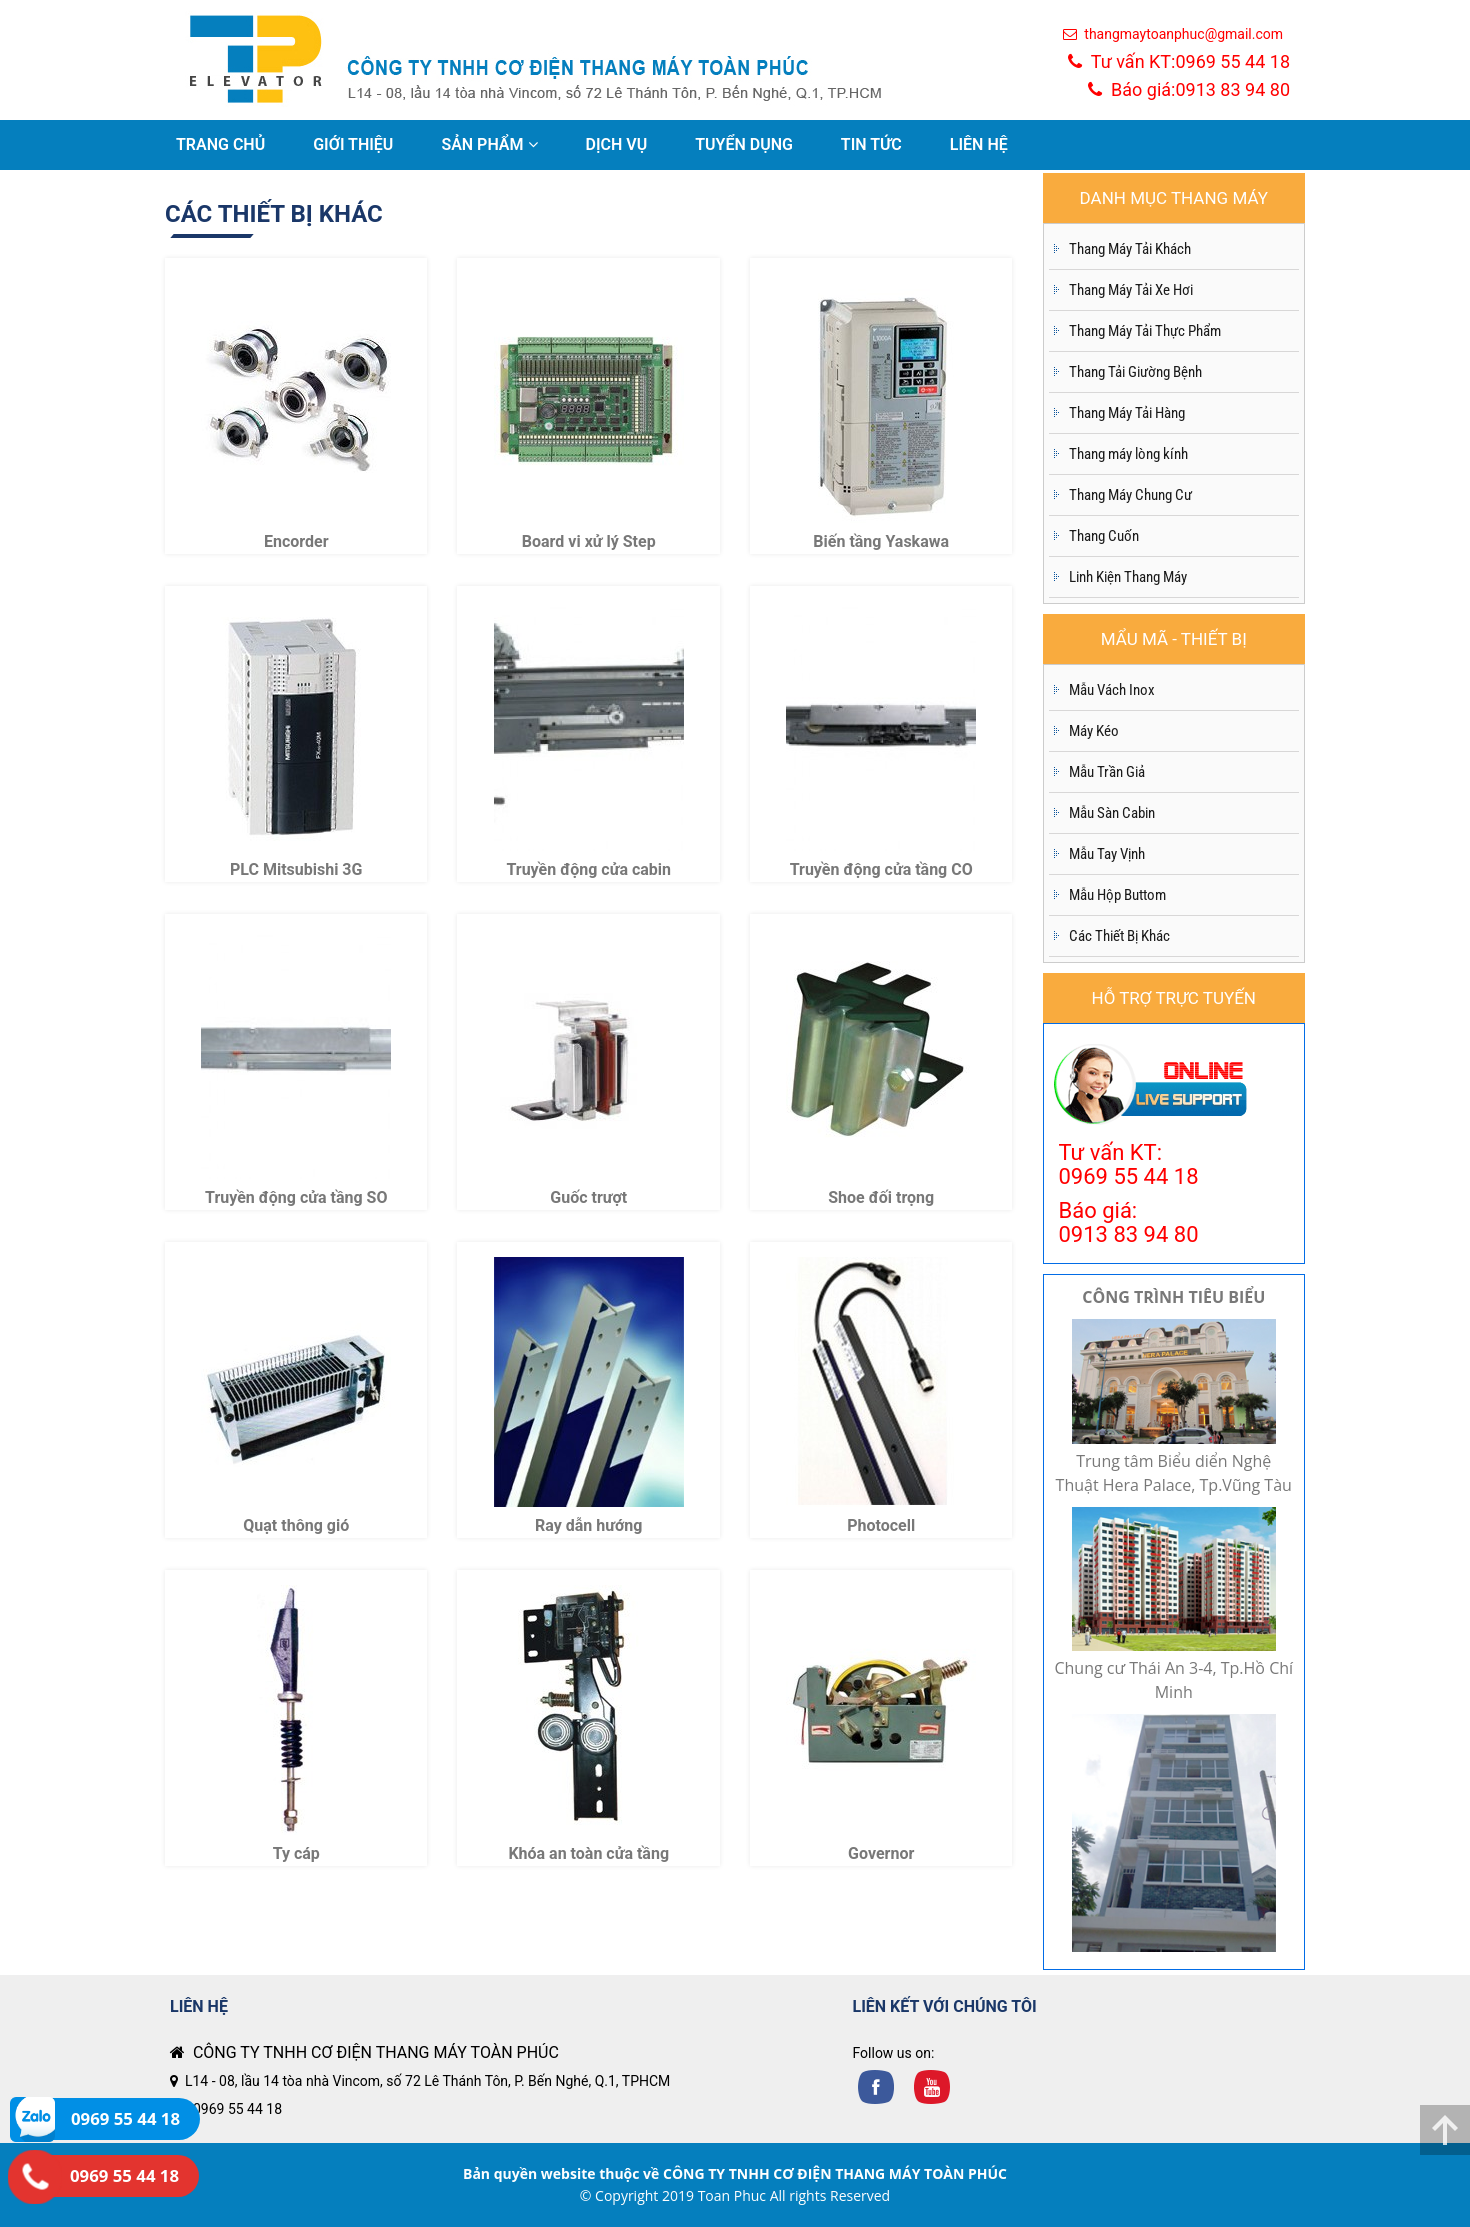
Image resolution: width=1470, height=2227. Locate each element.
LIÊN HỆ (979, 144)
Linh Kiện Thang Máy (1128, 577)
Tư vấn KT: (1179, 61)
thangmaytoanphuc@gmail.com (1173, 34)
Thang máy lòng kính (1128, 454)
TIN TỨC (871, 144)
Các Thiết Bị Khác (1119, 936)
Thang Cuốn (1104, 536)
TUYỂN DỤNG (744, 144)
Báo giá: (1189, 89)
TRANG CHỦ (220, 144)
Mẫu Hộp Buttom (1117, 895)
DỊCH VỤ (617, 144)
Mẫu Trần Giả (1107, 772)
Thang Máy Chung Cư (1130, 495)
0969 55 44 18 (237, 2109)
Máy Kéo (1094, 731)
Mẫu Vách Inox (1112, 690)
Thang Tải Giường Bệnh (1135, 372)
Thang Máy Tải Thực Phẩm (1145, 331)
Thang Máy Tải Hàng (1127, 413)
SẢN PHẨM (489, 144)
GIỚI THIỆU (353, 144)
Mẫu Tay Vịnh (1107, 854)
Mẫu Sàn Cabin (1112, 813)
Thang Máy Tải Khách (1130, 249)
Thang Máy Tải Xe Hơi (1131, 290)
